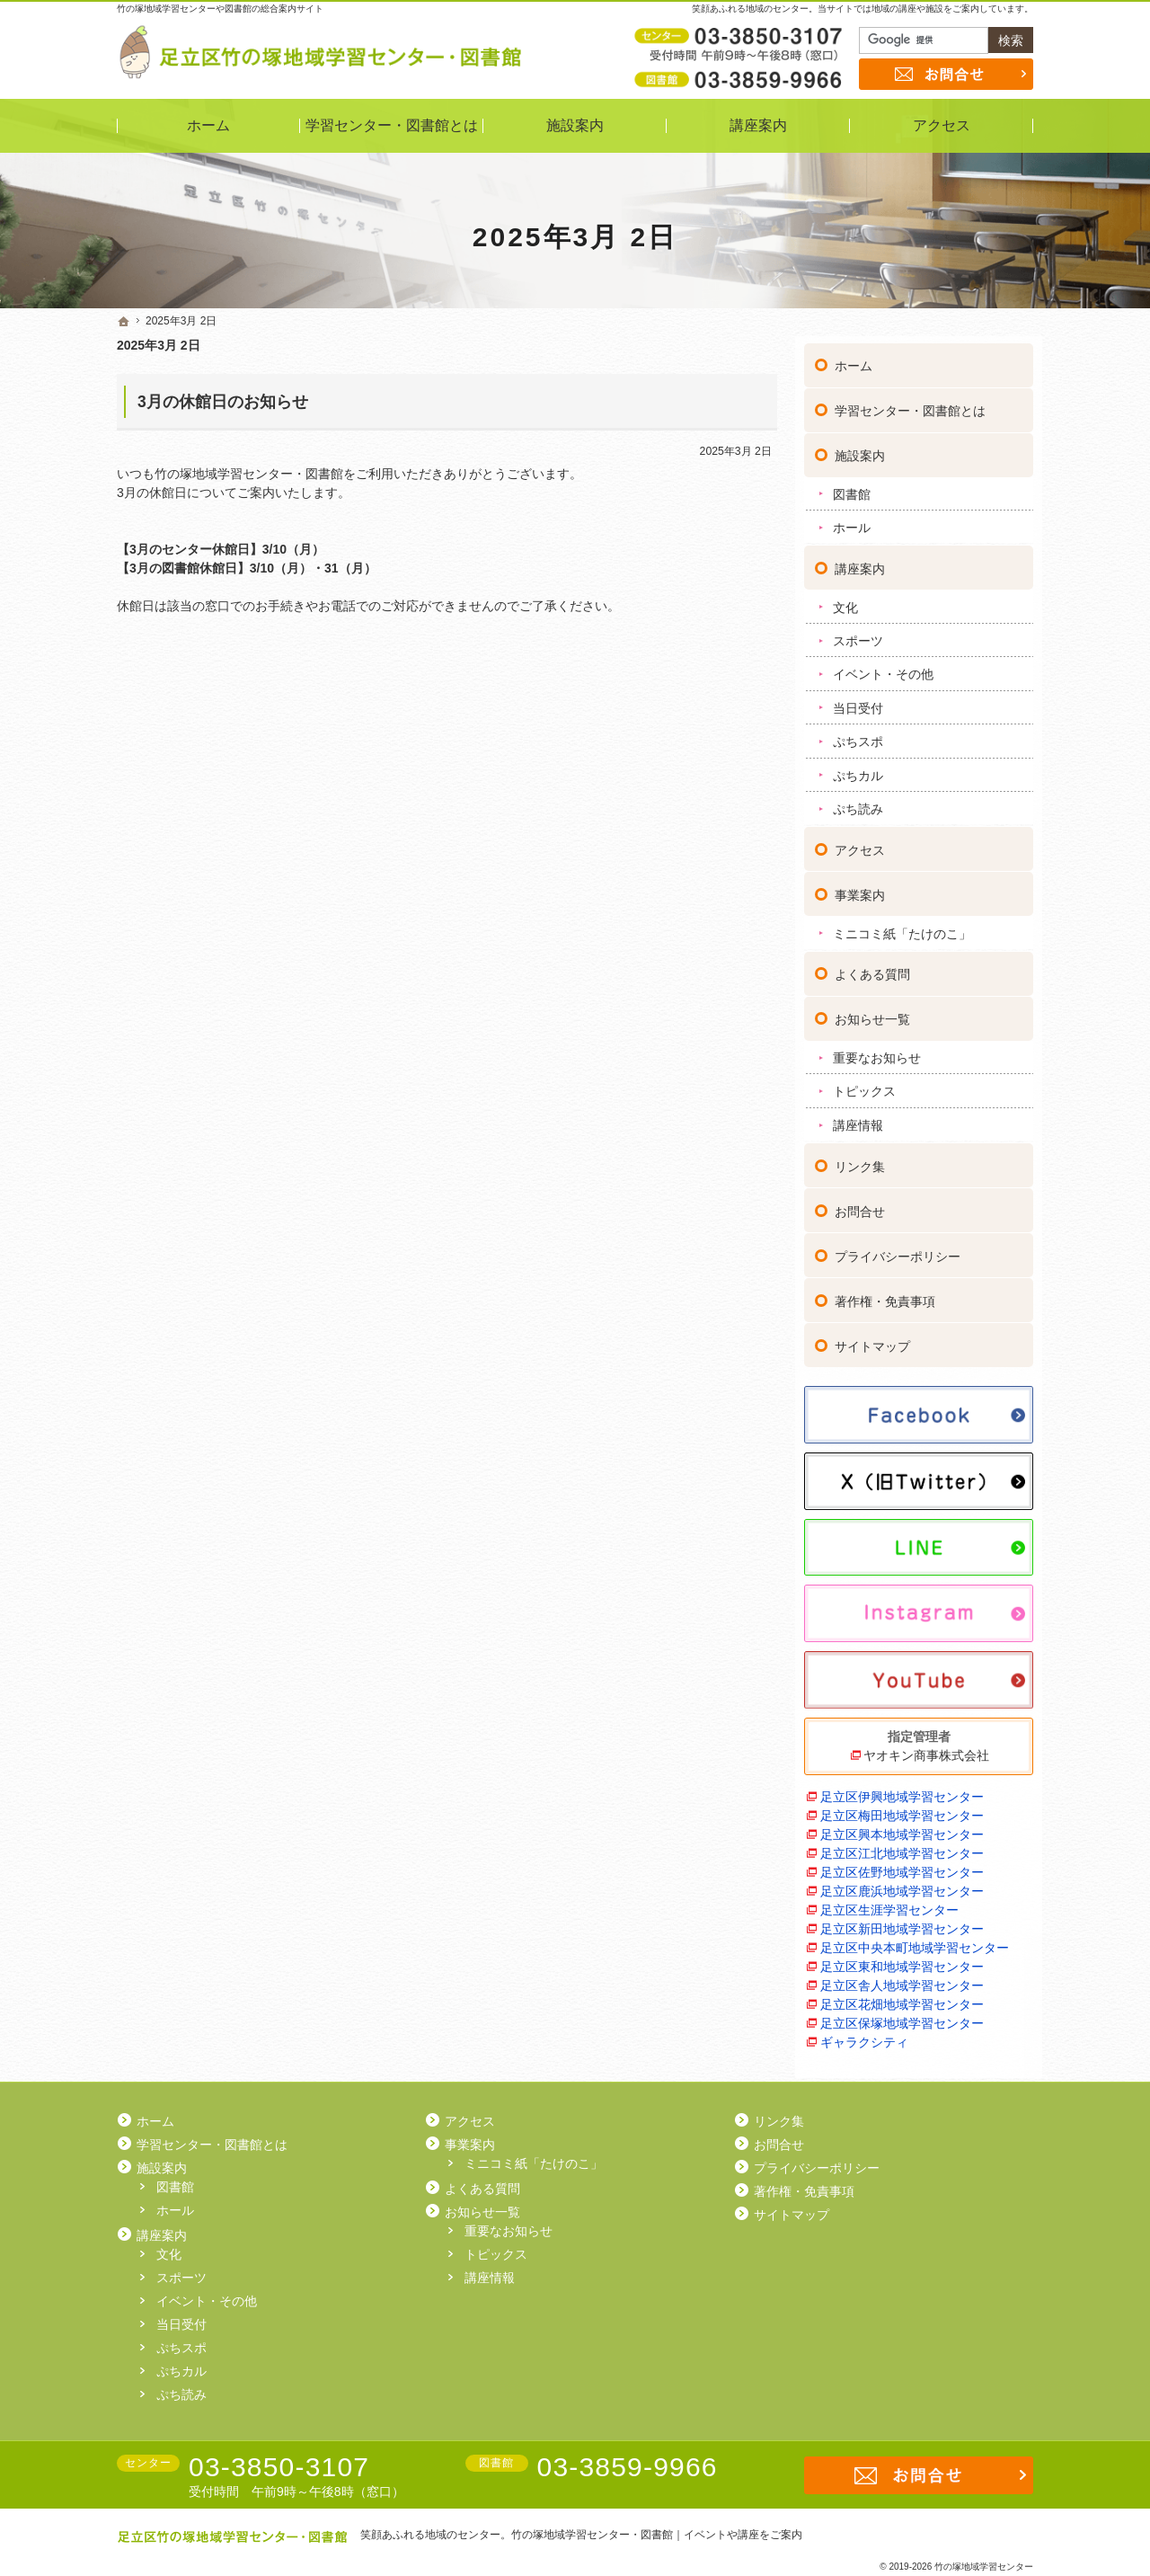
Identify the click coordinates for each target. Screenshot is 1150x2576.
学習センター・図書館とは (910, 403)
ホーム (853, 358)
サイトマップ (872, 1339)
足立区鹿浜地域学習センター (902, 1884)
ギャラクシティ (864, 2035)
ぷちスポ (858, 734)
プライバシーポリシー (897, 1249)
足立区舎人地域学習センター (902, 1978)
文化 (845, 600)
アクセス (860, 843)
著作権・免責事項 (885, 1294)
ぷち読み (858, 802)
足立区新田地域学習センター (902, 1921)
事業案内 (860, 888)
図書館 (852, 487)
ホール (852, 520)
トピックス (864, 1084)
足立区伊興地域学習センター (902, 1789)
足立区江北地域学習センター (902, 1846)
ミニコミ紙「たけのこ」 (902, 926)
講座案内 (860, 562)
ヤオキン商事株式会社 (926, 1748)
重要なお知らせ (877, 1051)
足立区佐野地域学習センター (902, 1865)
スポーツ (858, 633)
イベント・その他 (883, 667)
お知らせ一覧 (872, 1012)
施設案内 (860, 448)
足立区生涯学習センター (889, 1903)
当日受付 (858, 701)
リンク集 (860, 1159)
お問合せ (860, 1204)
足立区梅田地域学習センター (902, 1808)
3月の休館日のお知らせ (222, 402)
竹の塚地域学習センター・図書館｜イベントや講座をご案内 (656, 2534)
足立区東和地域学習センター (902, 1959)
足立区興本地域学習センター (902, 1827)
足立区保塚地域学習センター (902, 2016)
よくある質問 (872, 967)
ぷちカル (858, 768)
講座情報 (858, 1118)
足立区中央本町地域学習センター (914, 1940)
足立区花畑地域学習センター (902, 1997)
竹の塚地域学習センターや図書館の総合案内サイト (220, 8)
